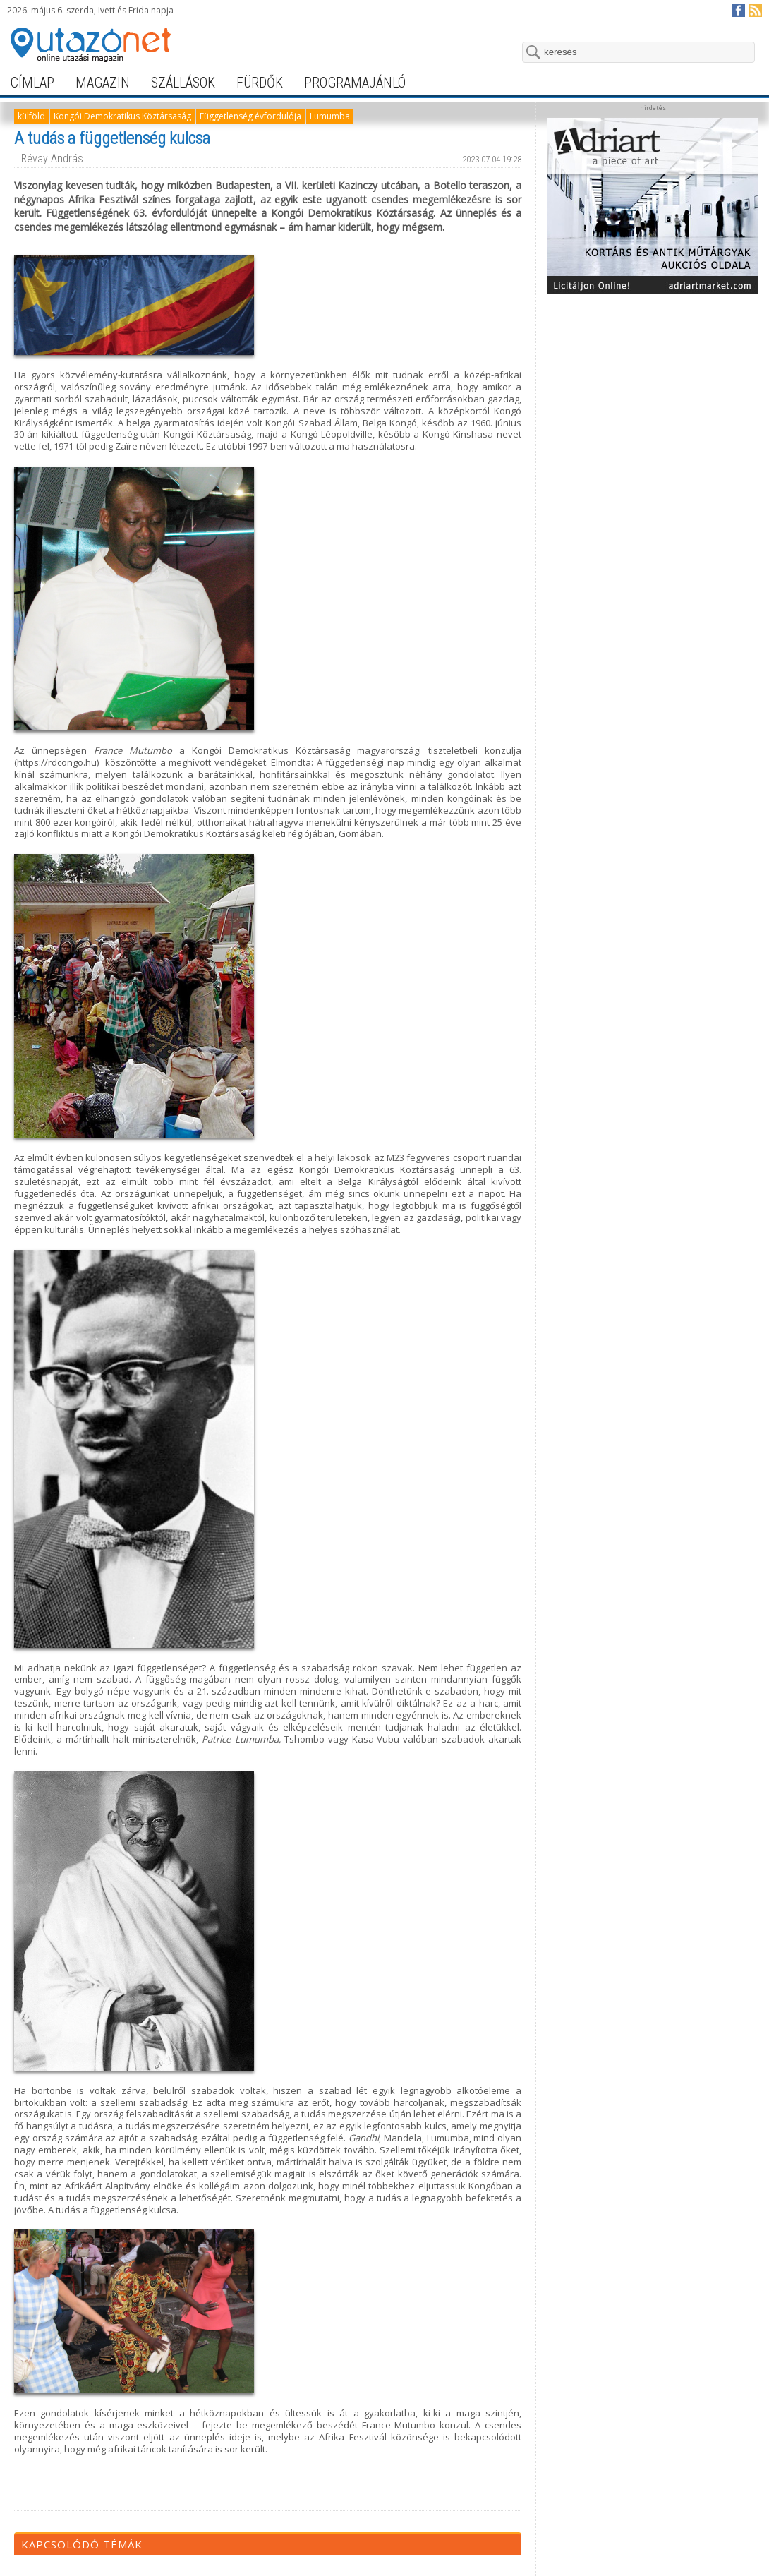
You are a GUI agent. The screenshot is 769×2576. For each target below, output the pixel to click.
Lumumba (330, 116)
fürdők (259, 82)
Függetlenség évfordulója (250, 116)
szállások (183, 82)
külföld (31, 116)
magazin (102, 82)
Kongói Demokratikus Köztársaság (122, 116)
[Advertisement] (652, 389)
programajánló (355, 82)
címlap (32, 82)
